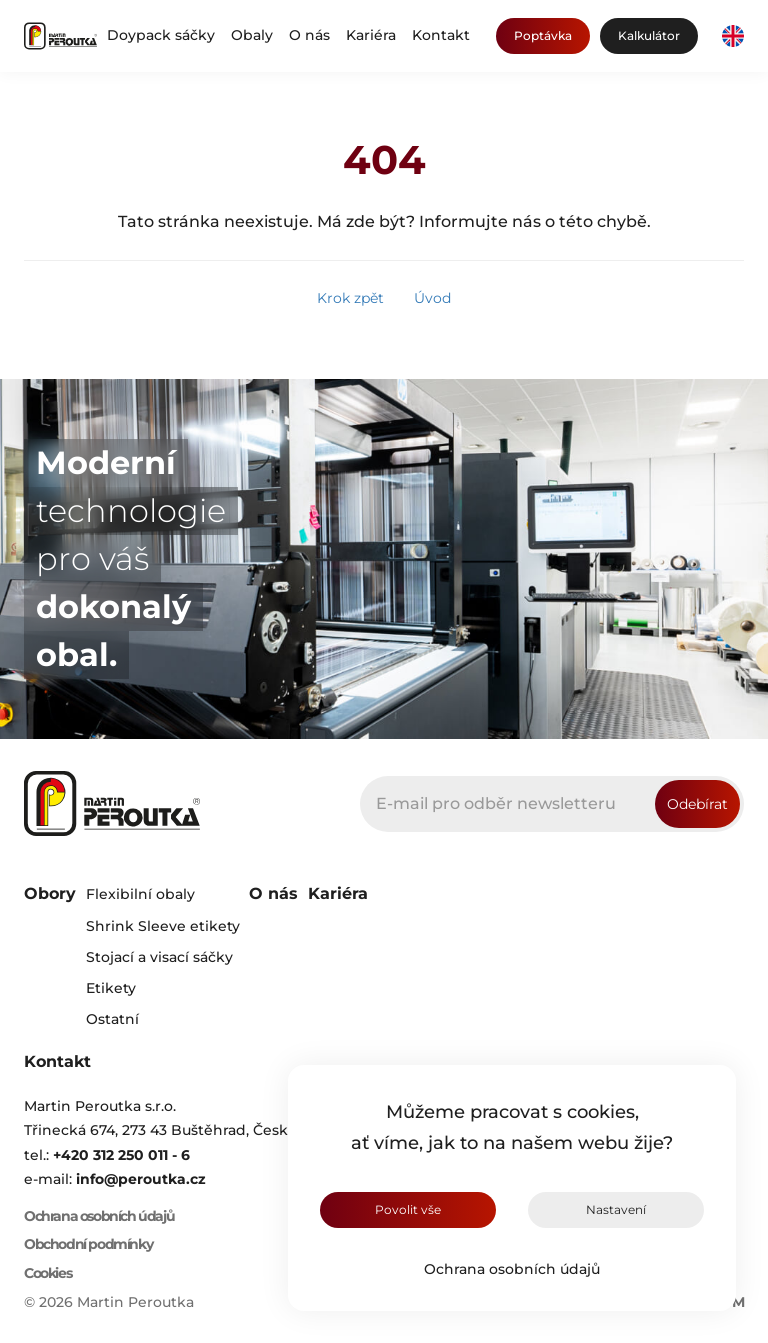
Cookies (47, 1273)
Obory (50, 893)
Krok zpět (350, 298)
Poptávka (543, 35)
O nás (309, 35)
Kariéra (371, 35)
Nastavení (616, 1209)
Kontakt (441, 35)
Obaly (252, 35)
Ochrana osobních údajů (512, 1269)
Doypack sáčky (161, 35)
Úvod (432, 298)
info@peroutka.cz (141, 1179)
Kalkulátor (649, 35)
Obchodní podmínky (88, 1244)
